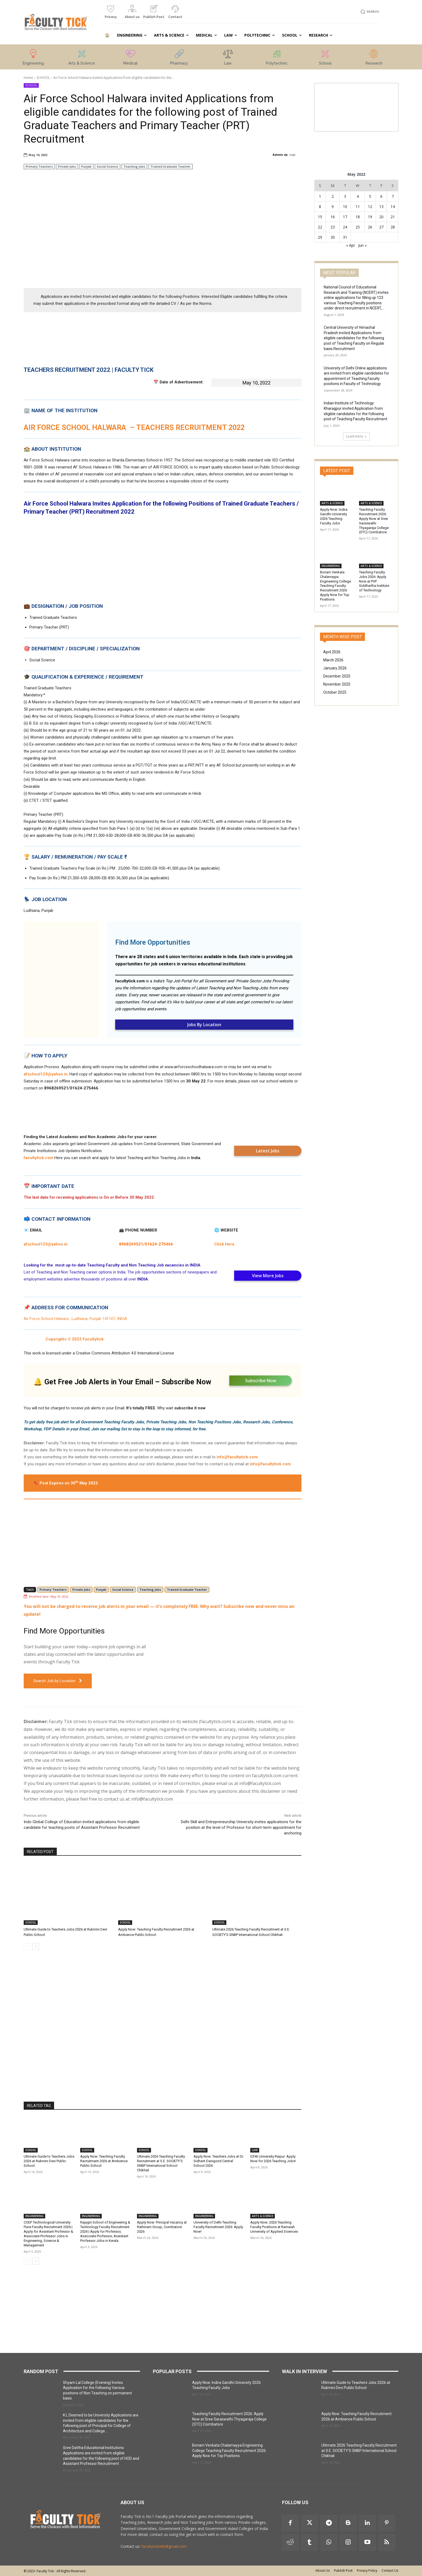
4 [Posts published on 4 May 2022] (358, 196)
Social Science (107, 166)
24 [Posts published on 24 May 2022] (345, 227)
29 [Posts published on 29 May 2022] (320, 237)
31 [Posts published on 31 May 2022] (345, 237)
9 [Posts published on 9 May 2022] (333, 206)
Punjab (86, 166)
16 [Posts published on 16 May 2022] (332, 216)
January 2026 (335, 668)
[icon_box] (110, 13)
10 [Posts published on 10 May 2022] (345, 206)
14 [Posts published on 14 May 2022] (393, 206)
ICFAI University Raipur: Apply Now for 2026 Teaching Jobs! (273, 2158)
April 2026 (331, 652)
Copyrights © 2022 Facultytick (75, 1339)
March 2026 (333, 660)
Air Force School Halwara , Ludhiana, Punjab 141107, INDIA (75, 1318)
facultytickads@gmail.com (164, 2546)
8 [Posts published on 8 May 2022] (320, 206)
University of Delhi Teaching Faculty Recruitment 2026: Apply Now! (218, 2226)
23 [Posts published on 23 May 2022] (332, 227)
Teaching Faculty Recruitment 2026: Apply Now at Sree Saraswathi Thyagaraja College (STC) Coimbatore (229, 2419)
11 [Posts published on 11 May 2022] (358, 206)
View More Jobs (268, 1276)
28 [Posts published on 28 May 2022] (393, 227)
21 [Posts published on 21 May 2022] (393, 216)
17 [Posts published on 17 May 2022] (345, 216)
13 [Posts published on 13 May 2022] (381, 206)
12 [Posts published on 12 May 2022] (370, 206)
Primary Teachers (39, 166)
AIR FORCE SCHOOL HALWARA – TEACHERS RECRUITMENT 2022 (134, 427)
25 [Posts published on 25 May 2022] (358, 227)
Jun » (362, 245)
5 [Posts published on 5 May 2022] (370, 196)
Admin (278, 155)
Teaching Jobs (134, 166)
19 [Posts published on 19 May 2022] (370, 216)
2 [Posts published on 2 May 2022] (333, 196)
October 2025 (334, 692)
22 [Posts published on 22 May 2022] (320, 227)
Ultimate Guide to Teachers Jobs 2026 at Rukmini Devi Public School (49, 2161)
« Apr (350, 245)
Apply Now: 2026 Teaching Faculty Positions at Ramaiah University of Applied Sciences (274, 2226)
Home (28, 77)
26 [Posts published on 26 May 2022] (370, 227)
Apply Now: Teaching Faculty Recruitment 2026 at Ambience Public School (104, 2161)
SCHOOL (43, 77)
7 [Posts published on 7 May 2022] (393, 196)
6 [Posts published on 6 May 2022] (381, 196)
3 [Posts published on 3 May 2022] (345, 196)
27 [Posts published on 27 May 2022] (381, 227)
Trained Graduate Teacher (170, 166)
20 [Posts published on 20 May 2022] (381, 216)
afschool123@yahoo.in (46, 1074)
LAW (255, 2150)
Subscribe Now (260, 1381)
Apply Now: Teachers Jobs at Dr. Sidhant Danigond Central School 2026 (219, 2161)
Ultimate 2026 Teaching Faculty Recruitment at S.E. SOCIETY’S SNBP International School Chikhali (161, 2163)
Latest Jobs (267, 1151)
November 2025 (336, 684)
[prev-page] (27, 1946)
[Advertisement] (162, 244)
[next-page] (35, 1946)
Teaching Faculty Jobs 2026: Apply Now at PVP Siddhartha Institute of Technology (374, 581)
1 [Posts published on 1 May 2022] (320, 196)
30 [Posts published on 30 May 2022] (332, 237)
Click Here (224, 1244)
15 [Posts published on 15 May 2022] (320, 216)
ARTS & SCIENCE (262, 2216)
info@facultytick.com (237, 1457)
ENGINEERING (34, 2216)
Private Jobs (67, 166)
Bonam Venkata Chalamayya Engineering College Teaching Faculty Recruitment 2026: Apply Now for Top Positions (335, 585)
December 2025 (336, 676)
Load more (356, 436)
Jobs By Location (204, 1025)
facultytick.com (130, 981)
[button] (369, 12)
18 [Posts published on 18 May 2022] (358, 216)
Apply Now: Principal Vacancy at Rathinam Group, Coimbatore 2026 (162, 2226)
